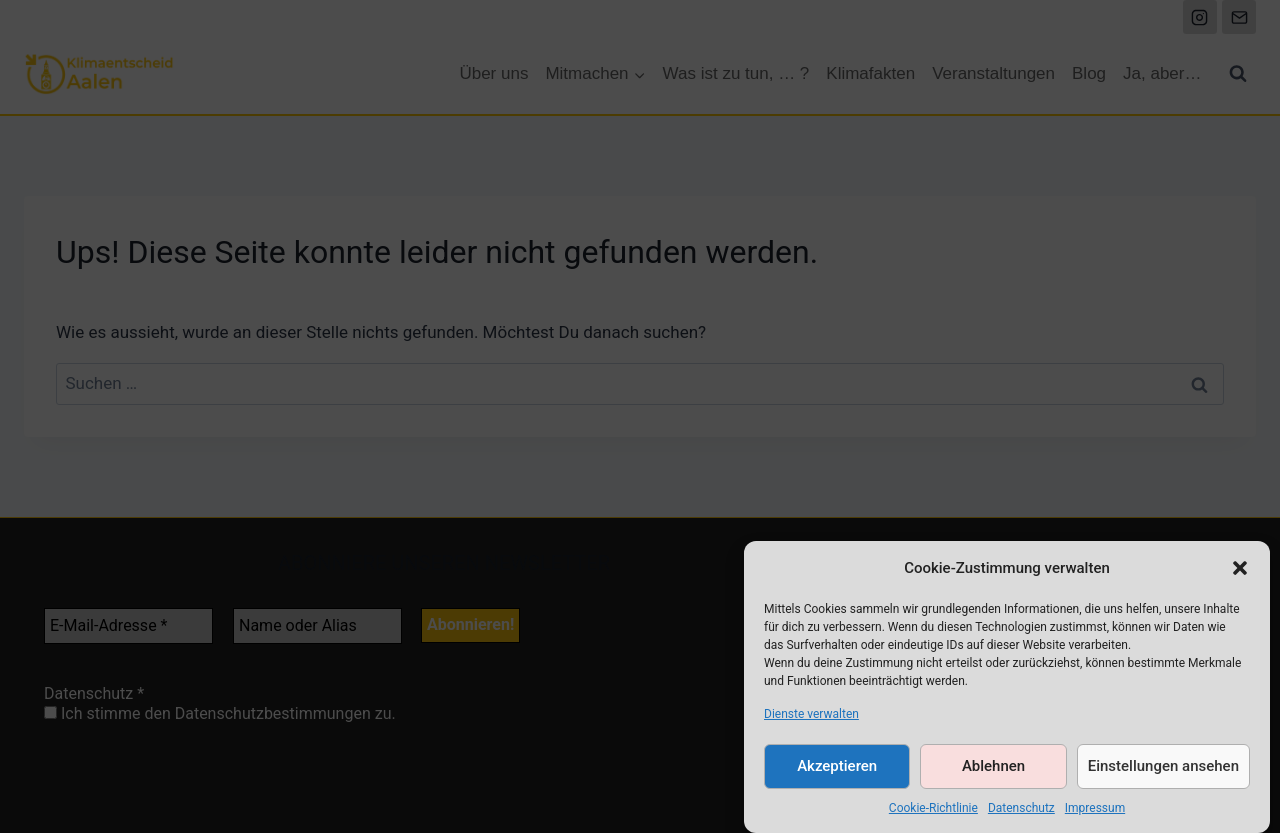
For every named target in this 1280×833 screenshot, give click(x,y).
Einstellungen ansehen (1163, 771)
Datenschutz (1021, 812)
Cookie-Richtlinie (933, 812)
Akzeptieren (837, 771)
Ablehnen (993, 771)
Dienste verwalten (811, 718)
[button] (1240, 572)
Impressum (1095, 812)
